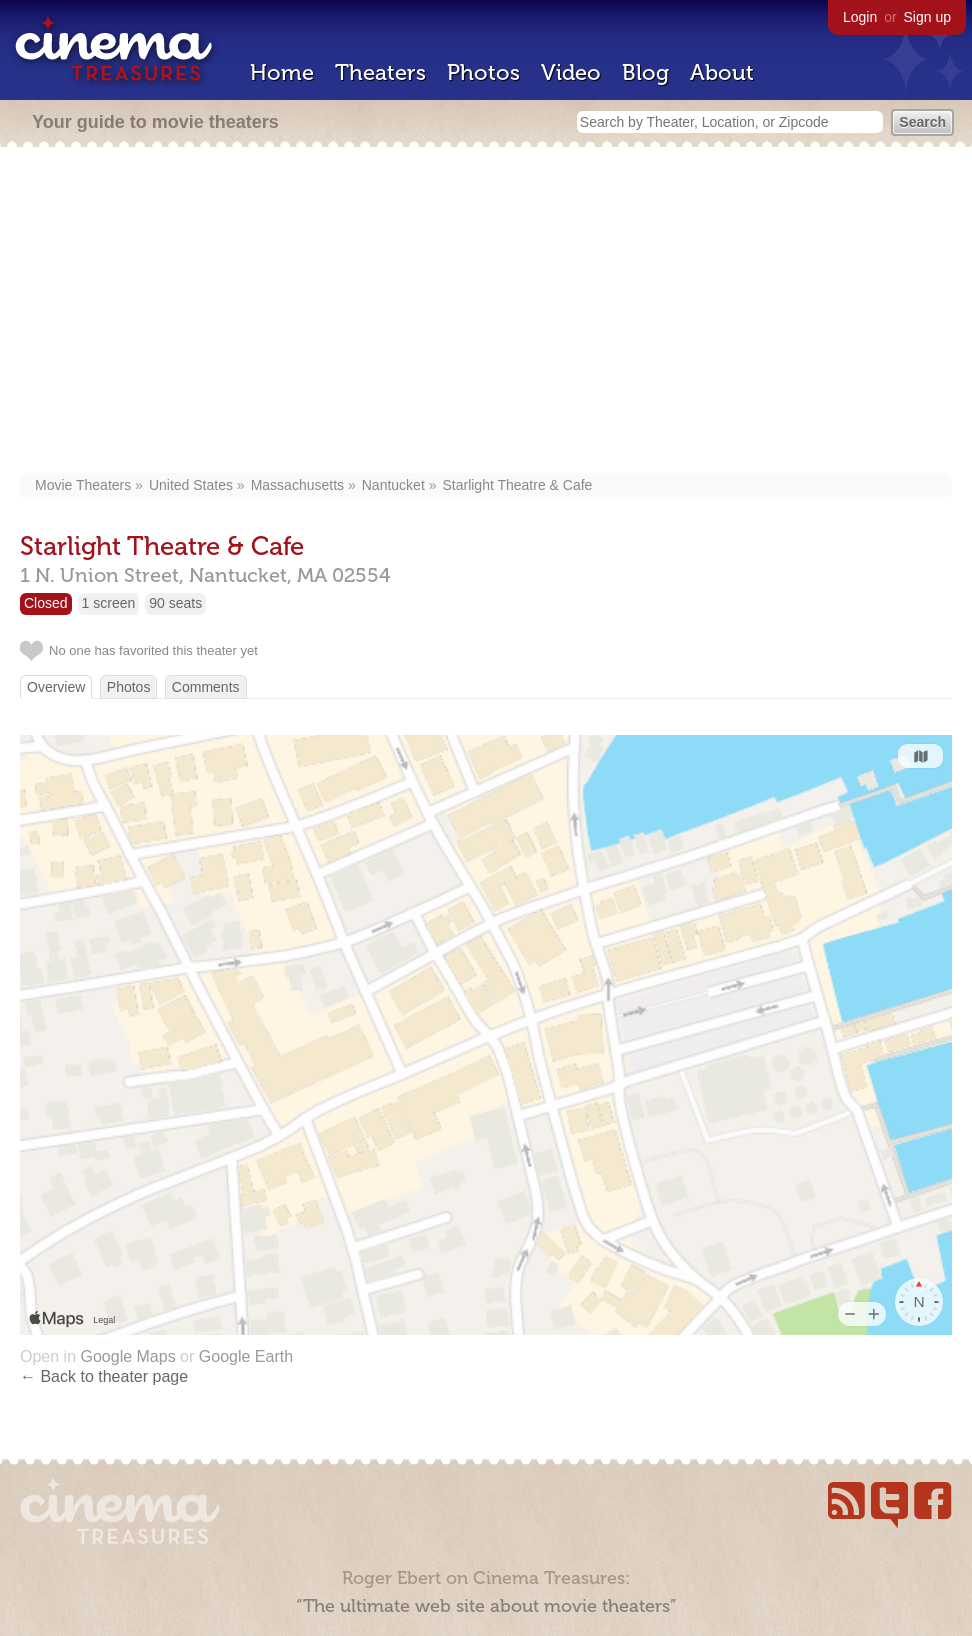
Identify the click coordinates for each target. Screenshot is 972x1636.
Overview (56, 687)
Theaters (380, 72)
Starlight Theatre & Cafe (517, 485)
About (722, 72)
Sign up (927, 17)
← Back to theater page (104, 1376)
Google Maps (127, 1356)
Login (860, 17)
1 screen (109, 603)
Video (571, 72)
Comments (206, 687)
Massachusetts (297, 485)
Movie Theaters (83, 485)
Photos (483, 72)
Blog (645, 72)
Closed (46, 603)
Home (282, 72)
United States (191, 485)
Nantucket (393, 485)
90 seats (175, 603)
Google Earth (246, 1356)
